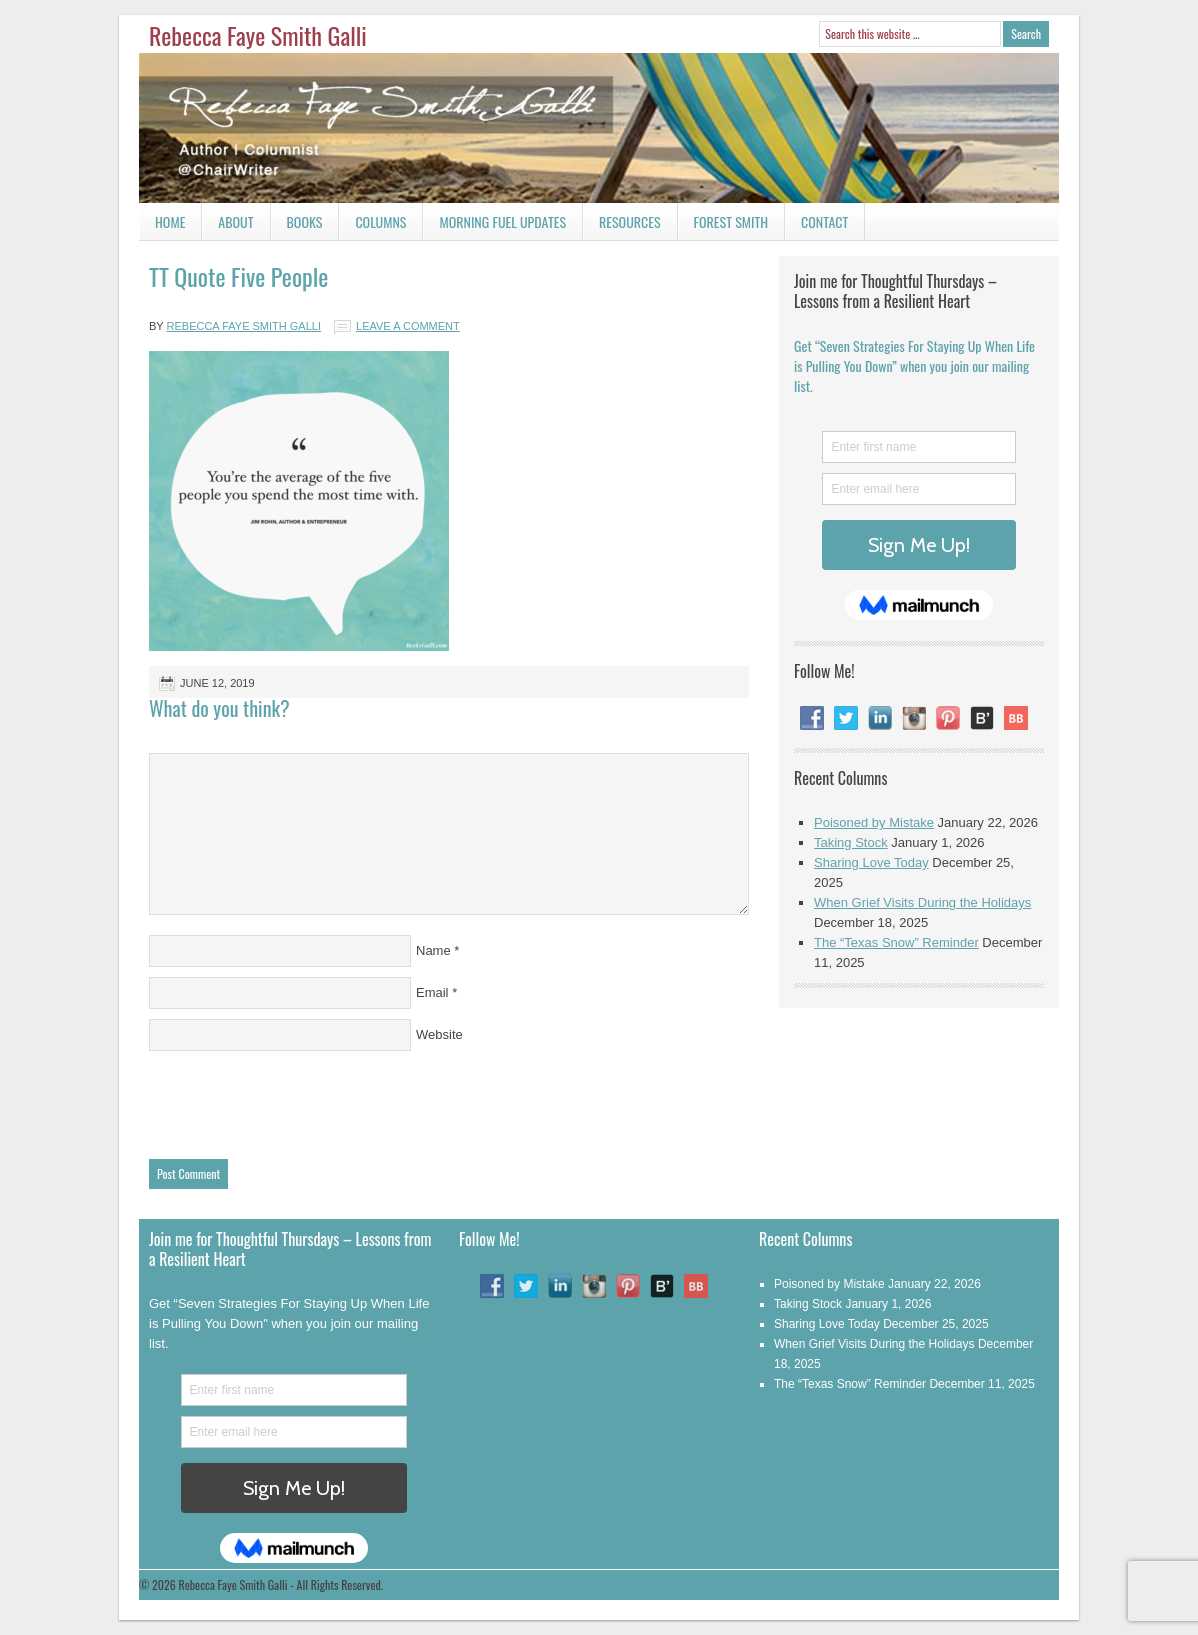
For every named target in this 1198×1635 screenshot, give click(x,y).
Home (170, 221)
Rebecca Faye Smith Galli (258, 35)
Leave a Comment (408, 326)
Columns (372, 225)
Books (297, 225)
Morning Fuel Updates (494, 225)
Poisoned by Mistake (874, 822)
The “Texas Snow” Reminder (896, 942)
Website (439, 1034)
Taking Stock (851, 842)
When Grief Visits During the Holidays (922, 902)
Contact (816, 225)
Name (433, 950)
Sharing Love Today (871, 862)
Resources (630, 221)
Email (432, 992)
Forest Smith (731, 221)
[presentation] (301, 1100)
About (235, 221)
